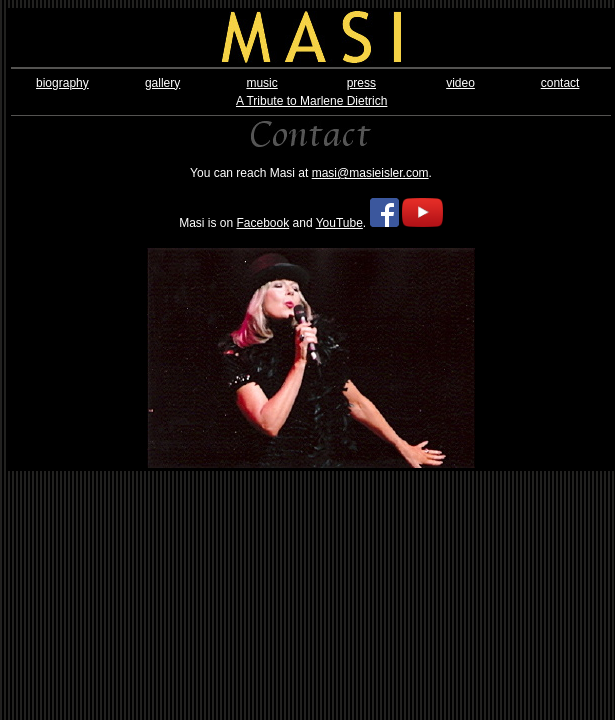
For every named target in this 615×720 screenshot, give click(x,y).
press (361, 83)
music (261, 83)
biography (62, 83)
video (460, 83)
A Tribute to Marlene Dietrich (311, 101)
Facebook (263, 223)
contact (560, 83)
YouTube (339, 223)
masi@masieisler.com (370, 173)
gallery (162, 83)
